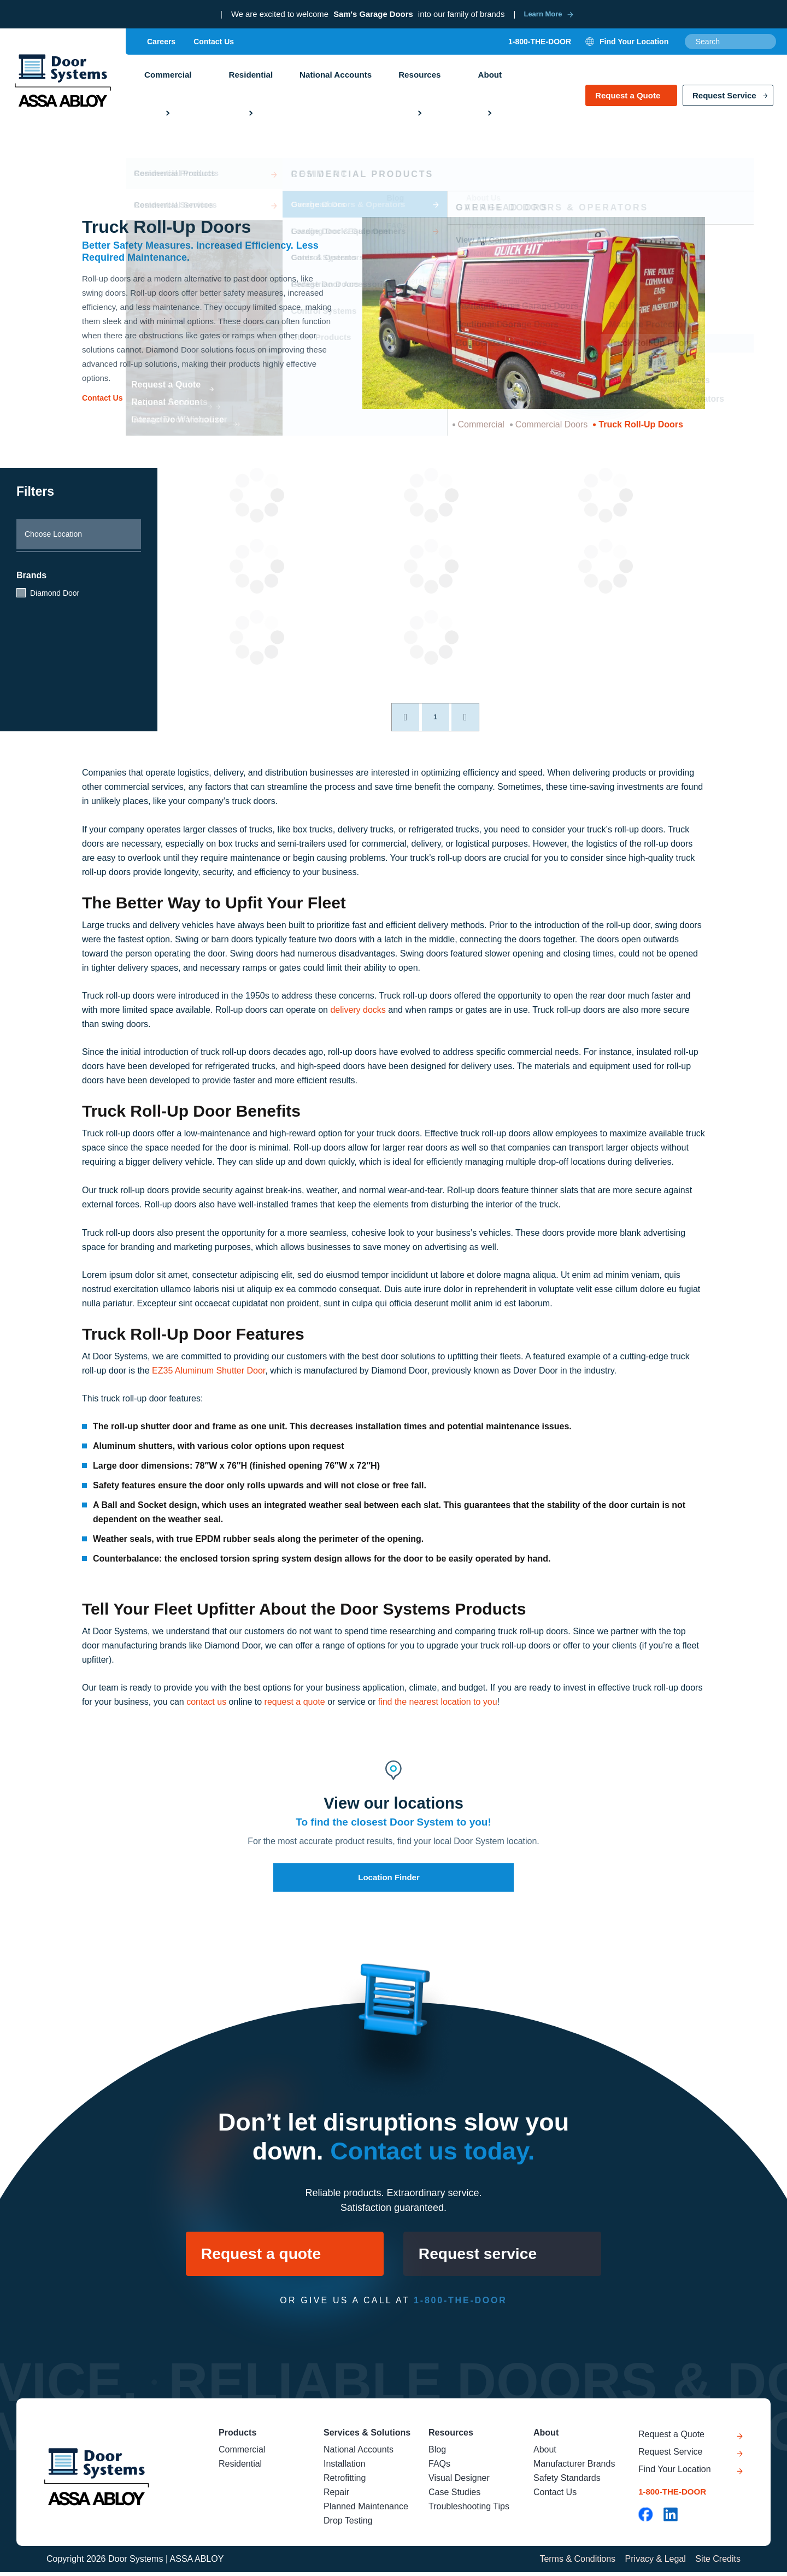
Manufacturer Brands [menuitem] (574, 2468)
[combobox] (730, 42)
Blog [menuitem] (437, 2453)
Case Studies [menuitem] (454, 2496)
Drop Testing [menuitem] (348, 2525)
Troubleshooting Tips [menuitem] (468, 2510)
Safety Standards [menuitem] (567, 2482)
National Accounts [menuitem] (335, 77)
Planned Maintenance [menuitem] (366, 2510)
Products (237, 2437)
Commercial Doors (551, 424)
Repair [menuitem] (336, 2496)
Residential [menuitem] (250, 77)
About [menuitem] (488, 77)
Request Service (724, 99)
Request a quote (255, 2255)
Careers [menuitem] (161, 42)
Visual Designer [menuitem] (459, 2482)
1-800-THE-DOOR (539, 42)
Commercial (481, 424)
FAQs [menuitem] (439, 2468)
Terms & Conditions (576, 2563)
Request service (485, 2255)
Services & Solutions (367, 2437)
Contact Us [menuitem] (213, 42)
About (546, 2437)
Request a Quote (627, 99)
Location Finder (389, 1877)
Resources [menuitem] (418, 77)
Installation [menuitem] (345, 2468)
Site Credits (718, 2563)
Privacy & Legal (654, 2563)
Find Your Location (674, 2476)
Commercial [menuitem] (167, 77)
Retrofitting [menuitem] (345, 2482)
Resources (450, 2437)
